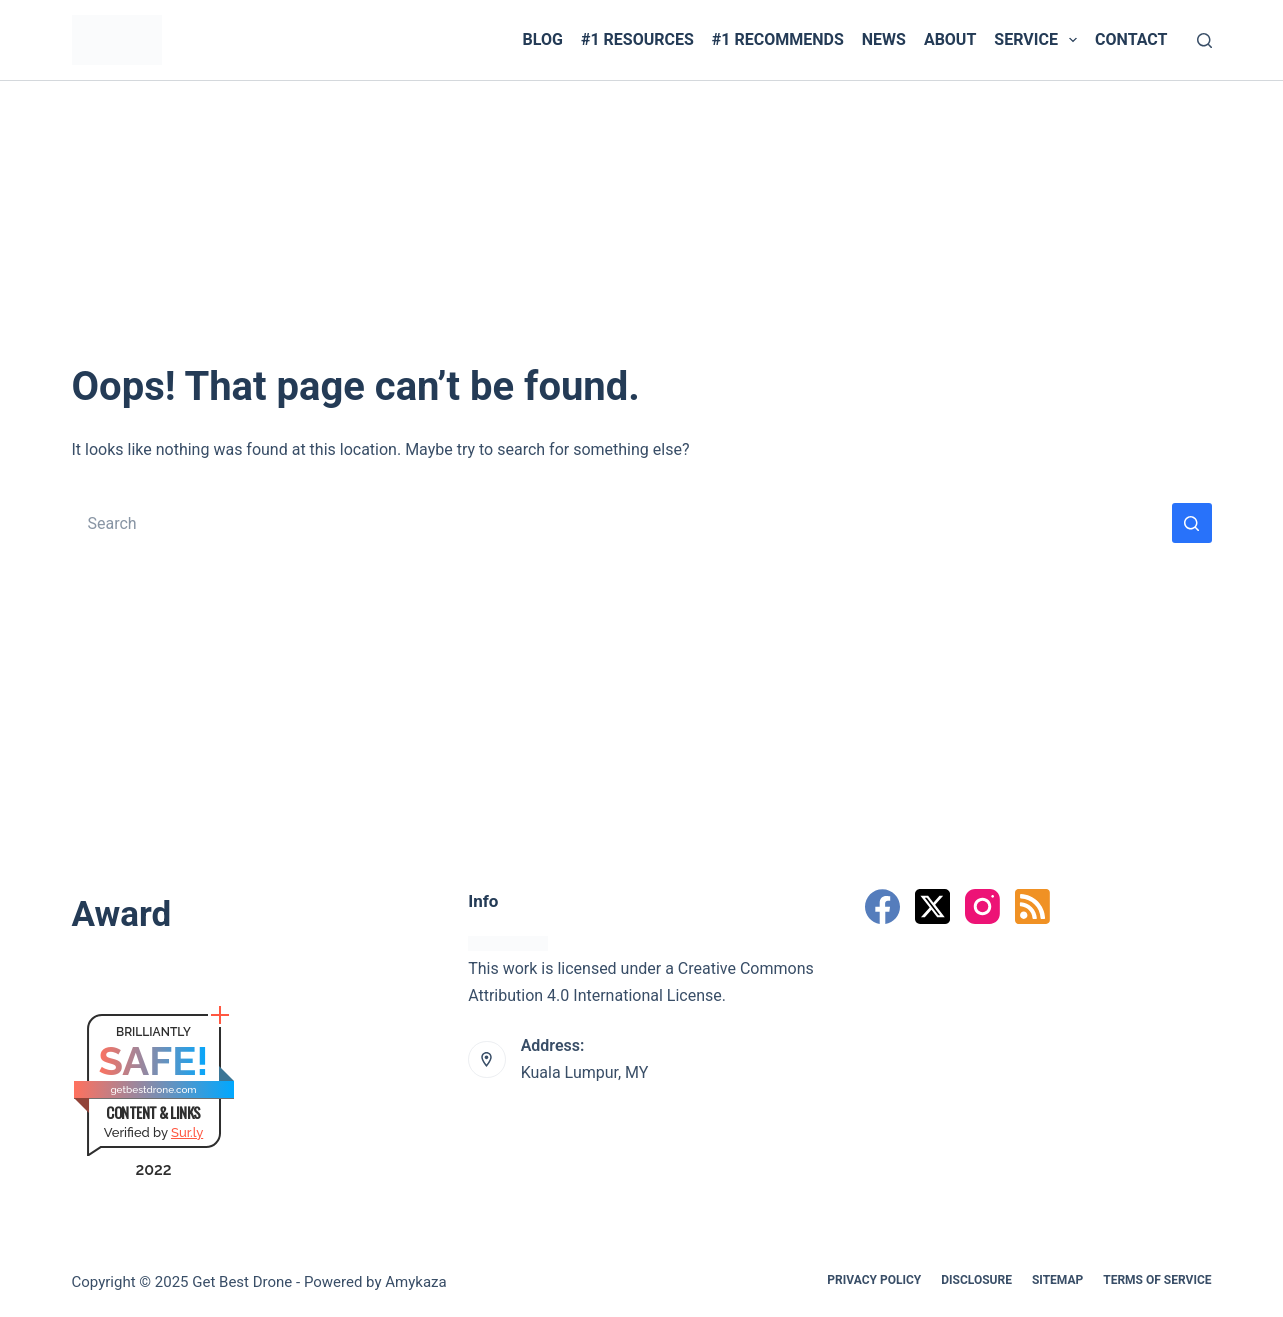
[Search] (1204, 40)
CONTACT (1131, 39)
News (884, 39)
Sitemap (1057, 1280)
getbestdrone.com (153, 1089)
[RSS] (1032, 906)
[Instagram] (982, 906)
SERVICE (1039, 40)
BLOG (543, 39)
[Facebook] (882, 906)
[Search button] (1192, 523)
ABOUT (950, 39)
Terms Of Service (1157, 1280)
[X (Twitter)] (932, 906)
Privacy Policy (874, 1280)
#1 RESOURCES (637, 39)
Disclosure (976, 1280)
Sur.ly (187, 1132)
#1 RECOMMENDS (778, 39)
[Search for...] (622, 523)
